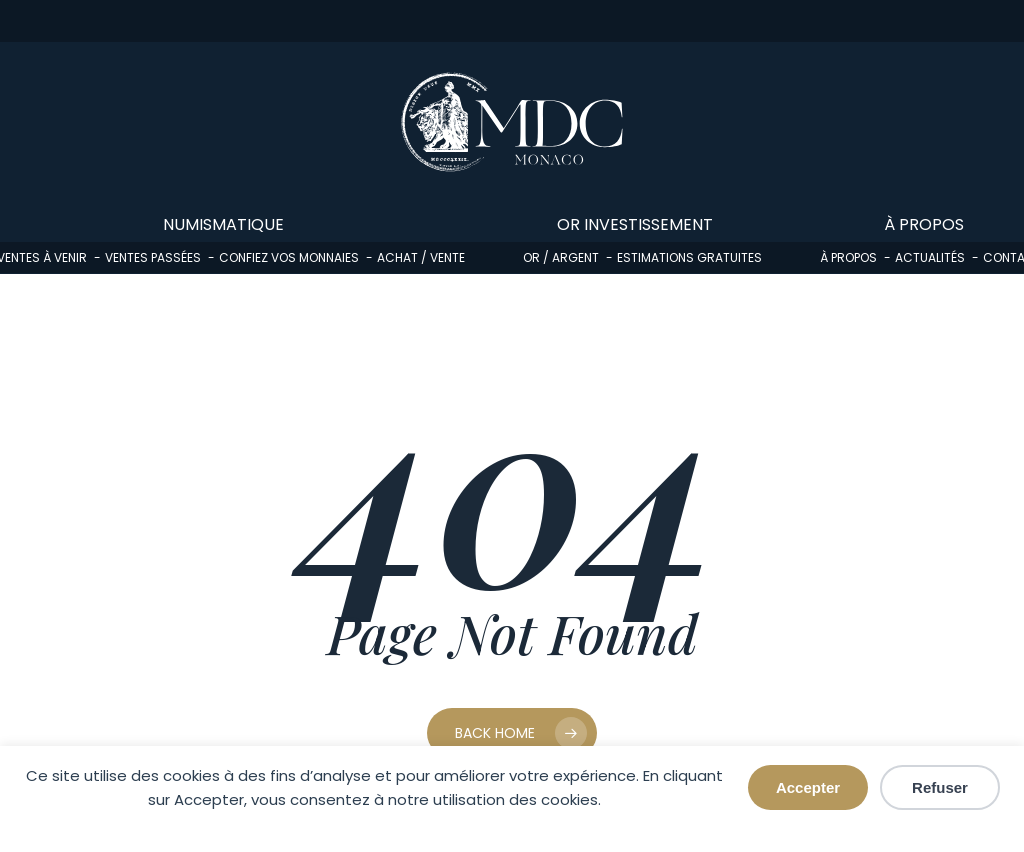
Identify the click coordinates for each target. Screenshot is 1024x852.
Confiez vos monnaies (289, 257)
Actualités (930, 257)
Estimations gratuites (689, 257)
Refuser (940, 787)
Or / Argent (561, 257)
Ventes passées (153, 257)
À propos (848, 257)
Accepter (808, 787)
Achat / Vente (421, 257)
